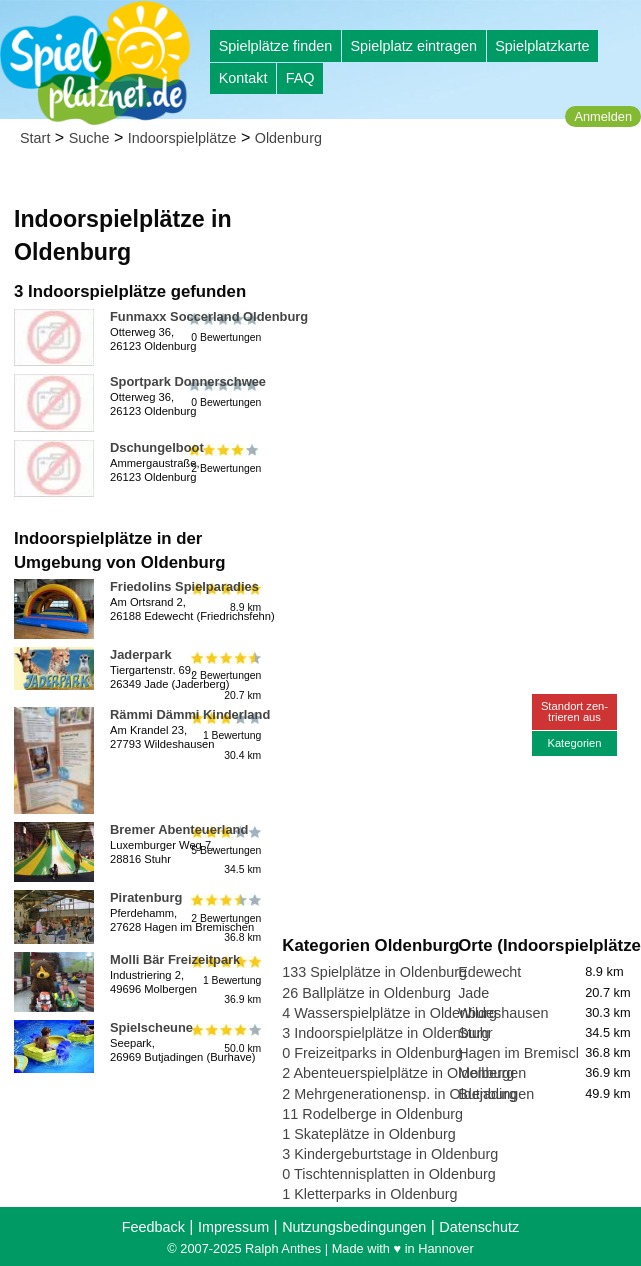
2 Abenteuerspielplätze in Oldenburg (398, 1073)
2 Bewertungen (224, 459)
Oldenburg (288, 138)
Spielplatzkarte (542, 46)
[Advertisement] (457, 300)
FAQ (300, 78)
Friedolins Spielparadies (184, 586)
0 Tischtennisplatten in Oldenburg (389, 1174)
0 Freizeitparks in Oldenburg (372, 1053)
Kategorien (574, 743)
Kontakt (243, 78)
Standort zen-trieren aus (574, 711)
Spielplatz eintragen (413, 46)
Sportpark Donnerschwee (188, 381)
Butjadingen (496, 1094)
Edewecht (489, 972)
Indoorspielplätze (182, 138)
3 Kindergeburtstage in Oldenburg (390, 1154)
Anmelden (603, 116)
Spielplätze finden (276, 46)
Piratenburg (146, 897)
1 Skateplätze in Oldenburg (369, 1134)
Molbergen (492, 1073)
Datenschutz (479, 1227)
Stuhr (475, 1033)
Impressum (233, 1227)
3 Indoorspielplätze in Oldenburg (385, 1033)
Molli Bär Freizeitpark (175, 959)
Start (35, 138)
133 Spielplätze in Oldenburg (374, 972)
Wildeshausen (503, 1013)
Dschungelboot (157, 447)
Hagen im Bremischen (529, 1053)
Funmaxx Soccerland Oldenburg (209, 316)
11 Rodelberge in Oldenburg (372, 1114)
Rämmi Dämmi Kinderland (190, 714)
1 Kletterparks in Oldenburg (369, 1194)
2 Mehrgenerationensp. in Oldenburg (399, 1094)
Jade (473, 993)
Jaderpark (141, 654)
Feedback (153, 1227)
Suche (89, 138)
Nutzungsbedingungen (354, 1227)
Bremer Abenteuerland (179, 829)
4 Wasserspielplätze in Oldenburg (389, 1013)
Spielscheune (151, 1027)
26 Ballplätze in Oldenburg (366, 993)
